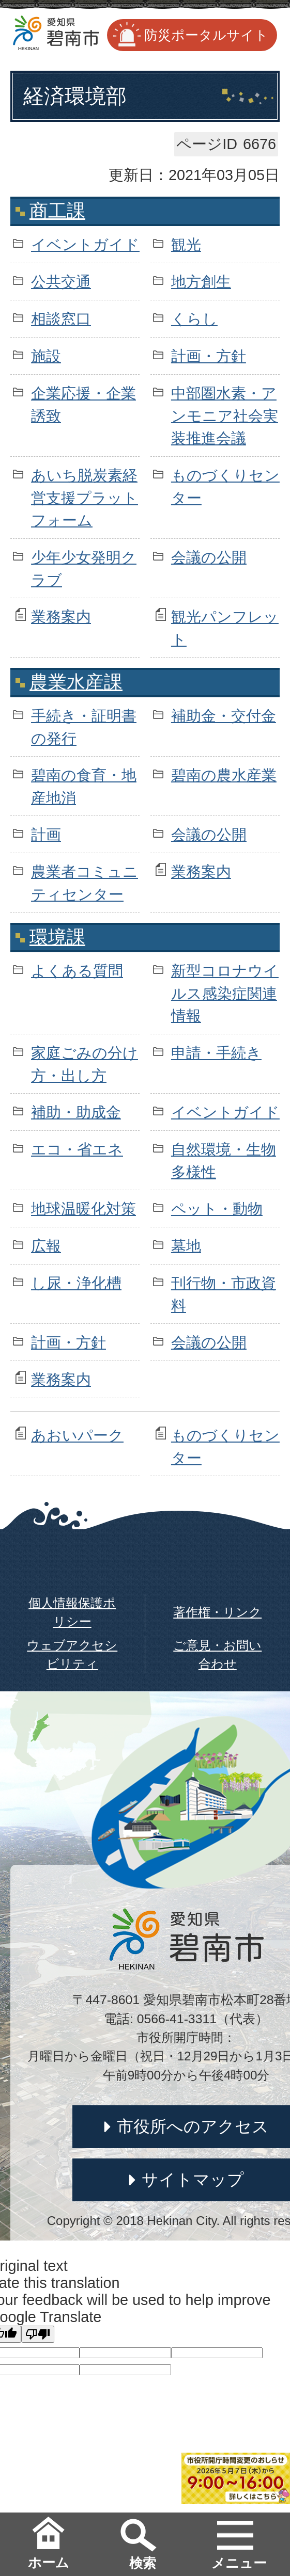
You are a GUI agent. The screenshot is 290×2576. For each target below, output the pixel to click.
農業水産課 (76, 682)
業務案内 (61, 617)
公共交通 (61, 282)
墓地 (186, 1246)
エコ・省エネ (77, 1149)
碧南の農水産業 (224, 775)
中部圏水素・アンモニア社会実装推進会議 (224, 415)
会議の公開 (209, 557)
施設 (46, 356)
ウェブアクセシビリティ (72, 1654)
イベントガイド (85, 244)
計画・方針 (208, 356)
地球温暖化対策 (83, 1209)
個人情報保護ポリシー (72, 1612)
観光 (186, 244)
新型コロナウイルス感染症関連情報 (225, 993)
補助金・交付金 (223, 716)
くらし (194, 319)
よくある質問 (77, 971)
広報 (46, 1246)
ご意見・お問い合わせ (217, 1654)
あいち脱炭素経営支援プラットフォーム (84, 497)
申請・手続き (216, 1053)
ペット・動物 (217, 1209)
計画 (46, 834)
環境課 (57, 937)
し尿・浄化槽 (76, 1283)
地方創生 (201, 282)
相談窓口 (61, 319)
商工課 (57, 210)
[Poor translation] (37, 2334)
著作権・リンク (217, 1612)
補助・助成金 (76, 1112)
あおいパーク (77, 1435)
